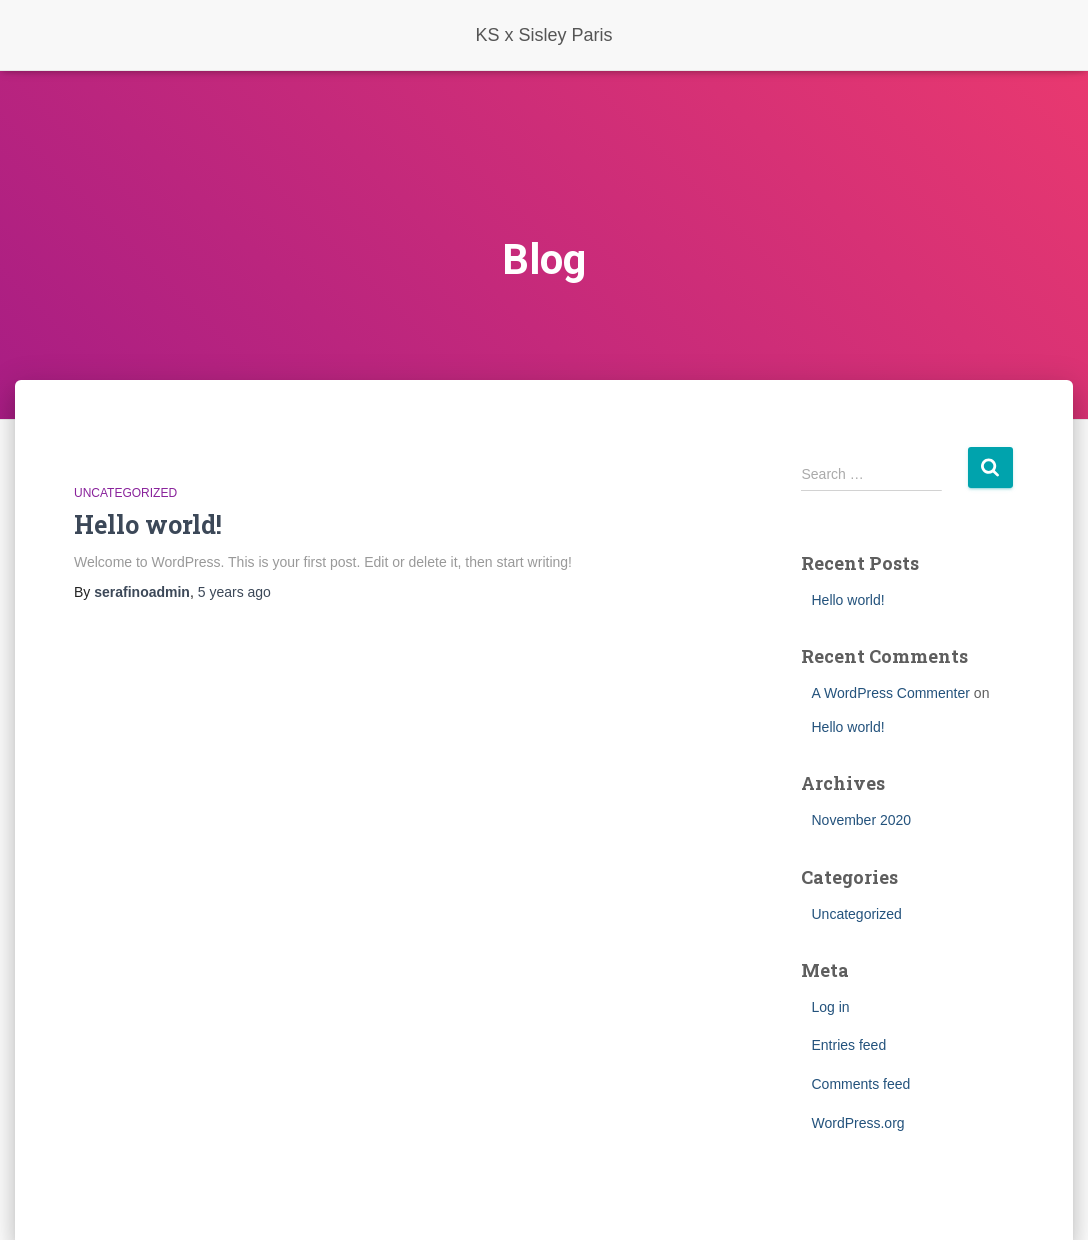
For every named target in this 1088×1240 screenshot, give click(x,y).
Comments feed (860, 1084)
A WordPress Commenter (890, 693)
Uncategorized (125, 493)
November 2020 (861, 820)
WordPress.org (857, 1123)
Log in (830, 1007)
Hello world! (148, 524)
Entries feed (848, 1045)
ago (234, 592)
